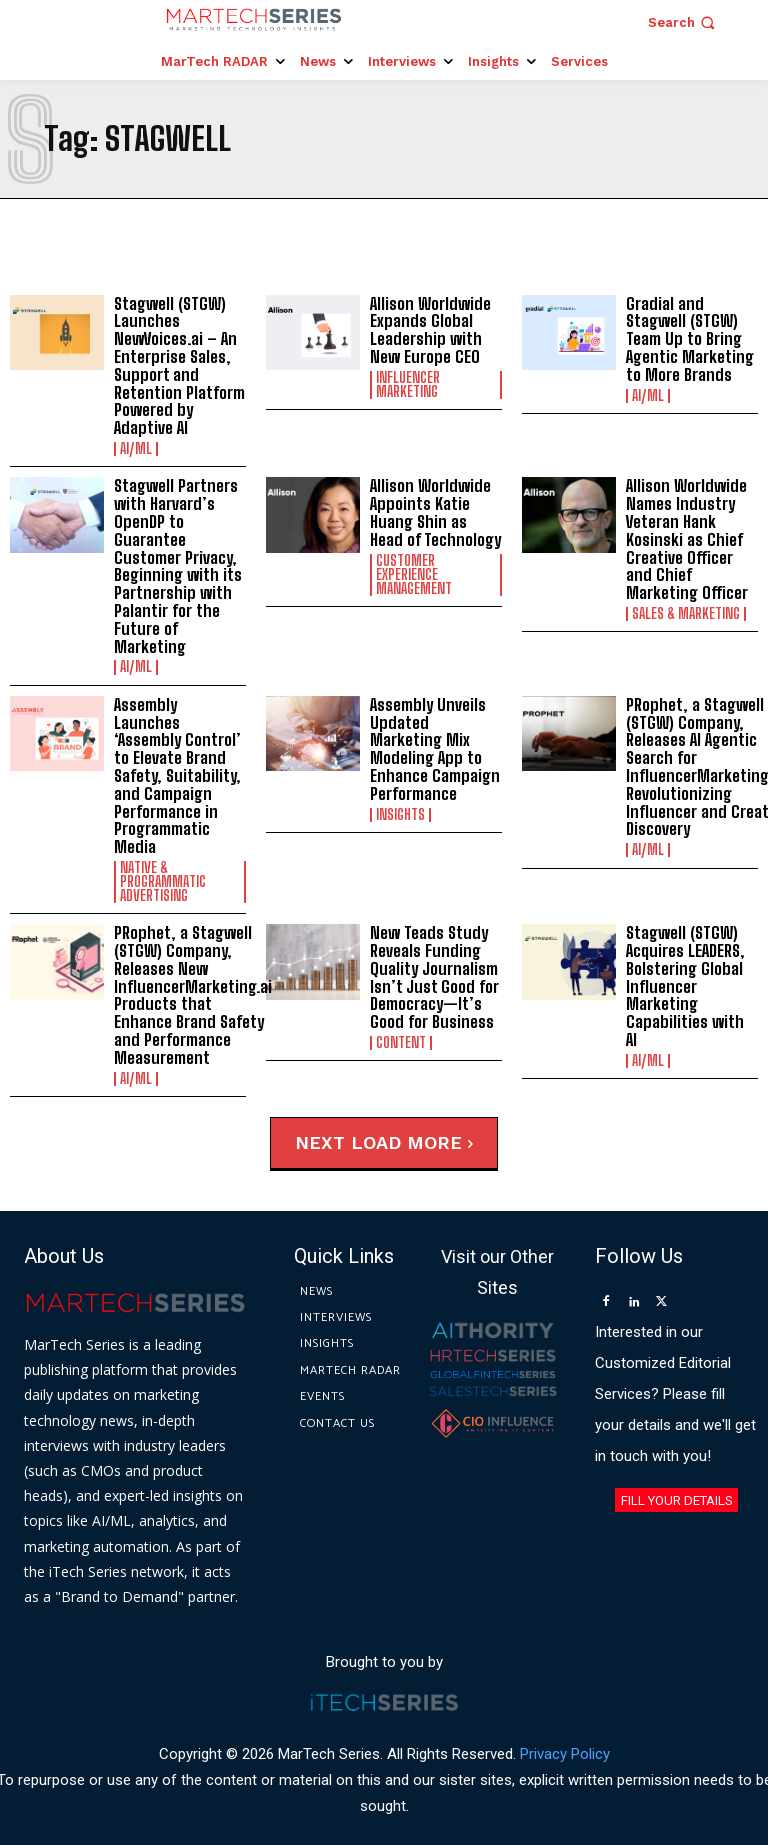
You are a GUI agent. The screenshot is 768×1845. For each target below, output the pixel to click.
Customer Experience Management (414, 572)
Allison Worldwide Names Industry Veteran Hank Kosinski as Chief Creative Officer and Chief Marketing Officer (691, 537)
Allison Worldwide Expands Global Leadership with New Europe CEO (428, 330)
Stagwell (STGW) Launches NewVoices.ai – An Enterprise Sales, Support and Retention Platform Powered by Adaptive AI (178, 365)
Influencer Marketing (408, 384)
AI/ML (136, 447)
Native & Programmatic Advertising (163, 859)
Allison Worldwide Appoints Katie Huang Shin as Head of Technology (433, 511)
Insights (400, 809)
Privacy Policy (565, 1728)
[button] (683, 22)
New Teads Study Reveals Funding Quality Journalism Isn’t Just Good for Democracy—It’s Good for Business (431, 953)
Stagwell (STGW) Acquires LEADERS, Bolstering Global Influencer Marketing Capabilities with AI (689, 953)
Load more (412, 1117)
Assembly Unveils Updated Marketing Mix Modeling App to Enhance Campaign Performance (434, 744)
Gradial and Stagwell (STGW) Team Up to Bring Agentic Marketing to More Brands (688, 338)
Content (401, 1018)
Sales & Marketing (686, 611)
